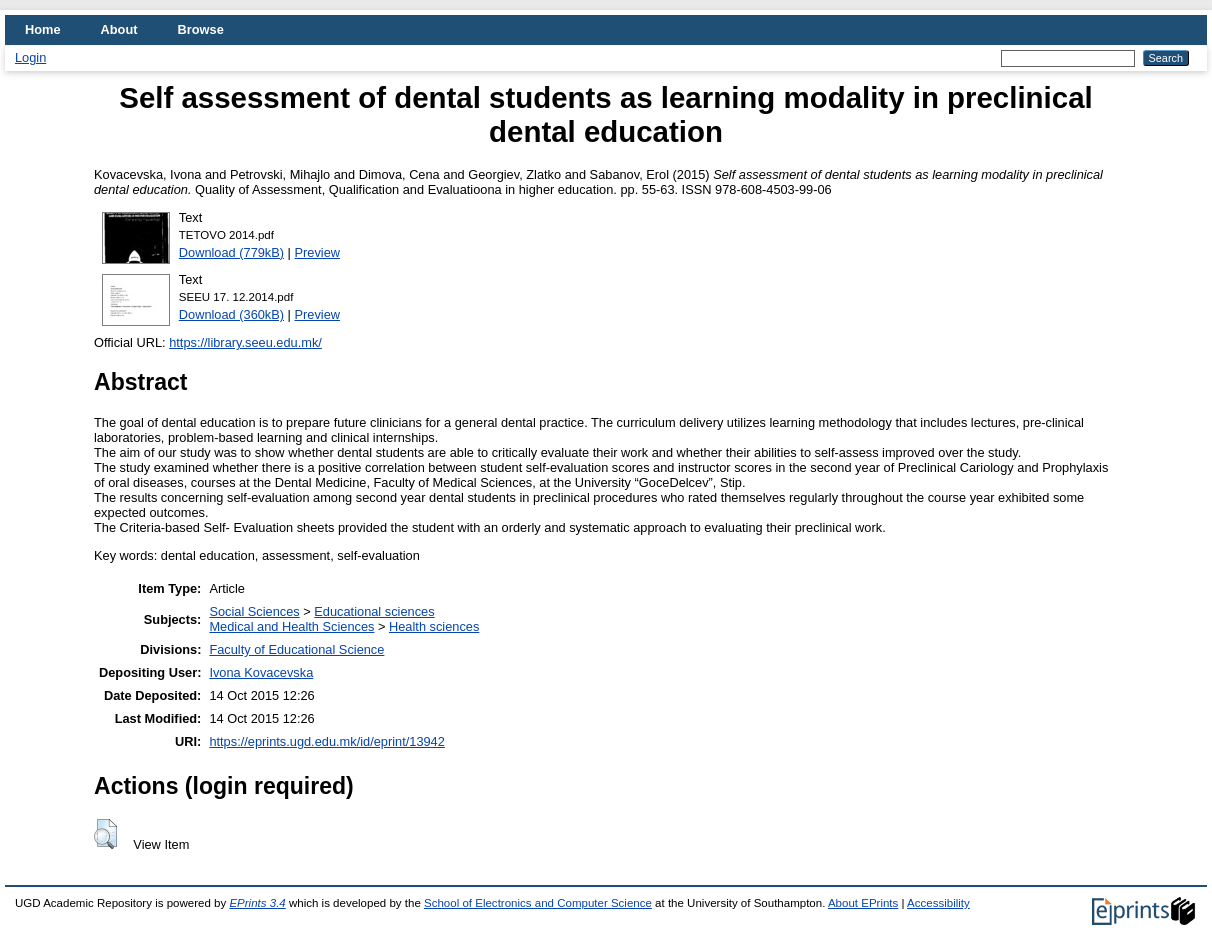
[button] (105, 834)
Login (30, 57)
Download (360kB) (231, 314)
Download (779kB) (231, 252)
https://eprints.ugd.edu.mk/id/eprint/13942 (326, 741)
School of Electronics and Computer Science (538, 903)
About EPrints (863, 903)
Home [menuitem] (43, 29)
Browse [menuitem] (201, 29)
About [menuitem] (119, 29)
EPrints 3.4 (257, 903)
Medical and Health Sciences (291, 626)
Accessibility (938, 903)
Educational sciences (374, 611)
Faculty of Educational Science (296, 649)
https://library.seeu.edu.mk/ (245, 342)
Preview (318, 252)
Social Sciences (254, 611)
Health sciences (434, 626)
